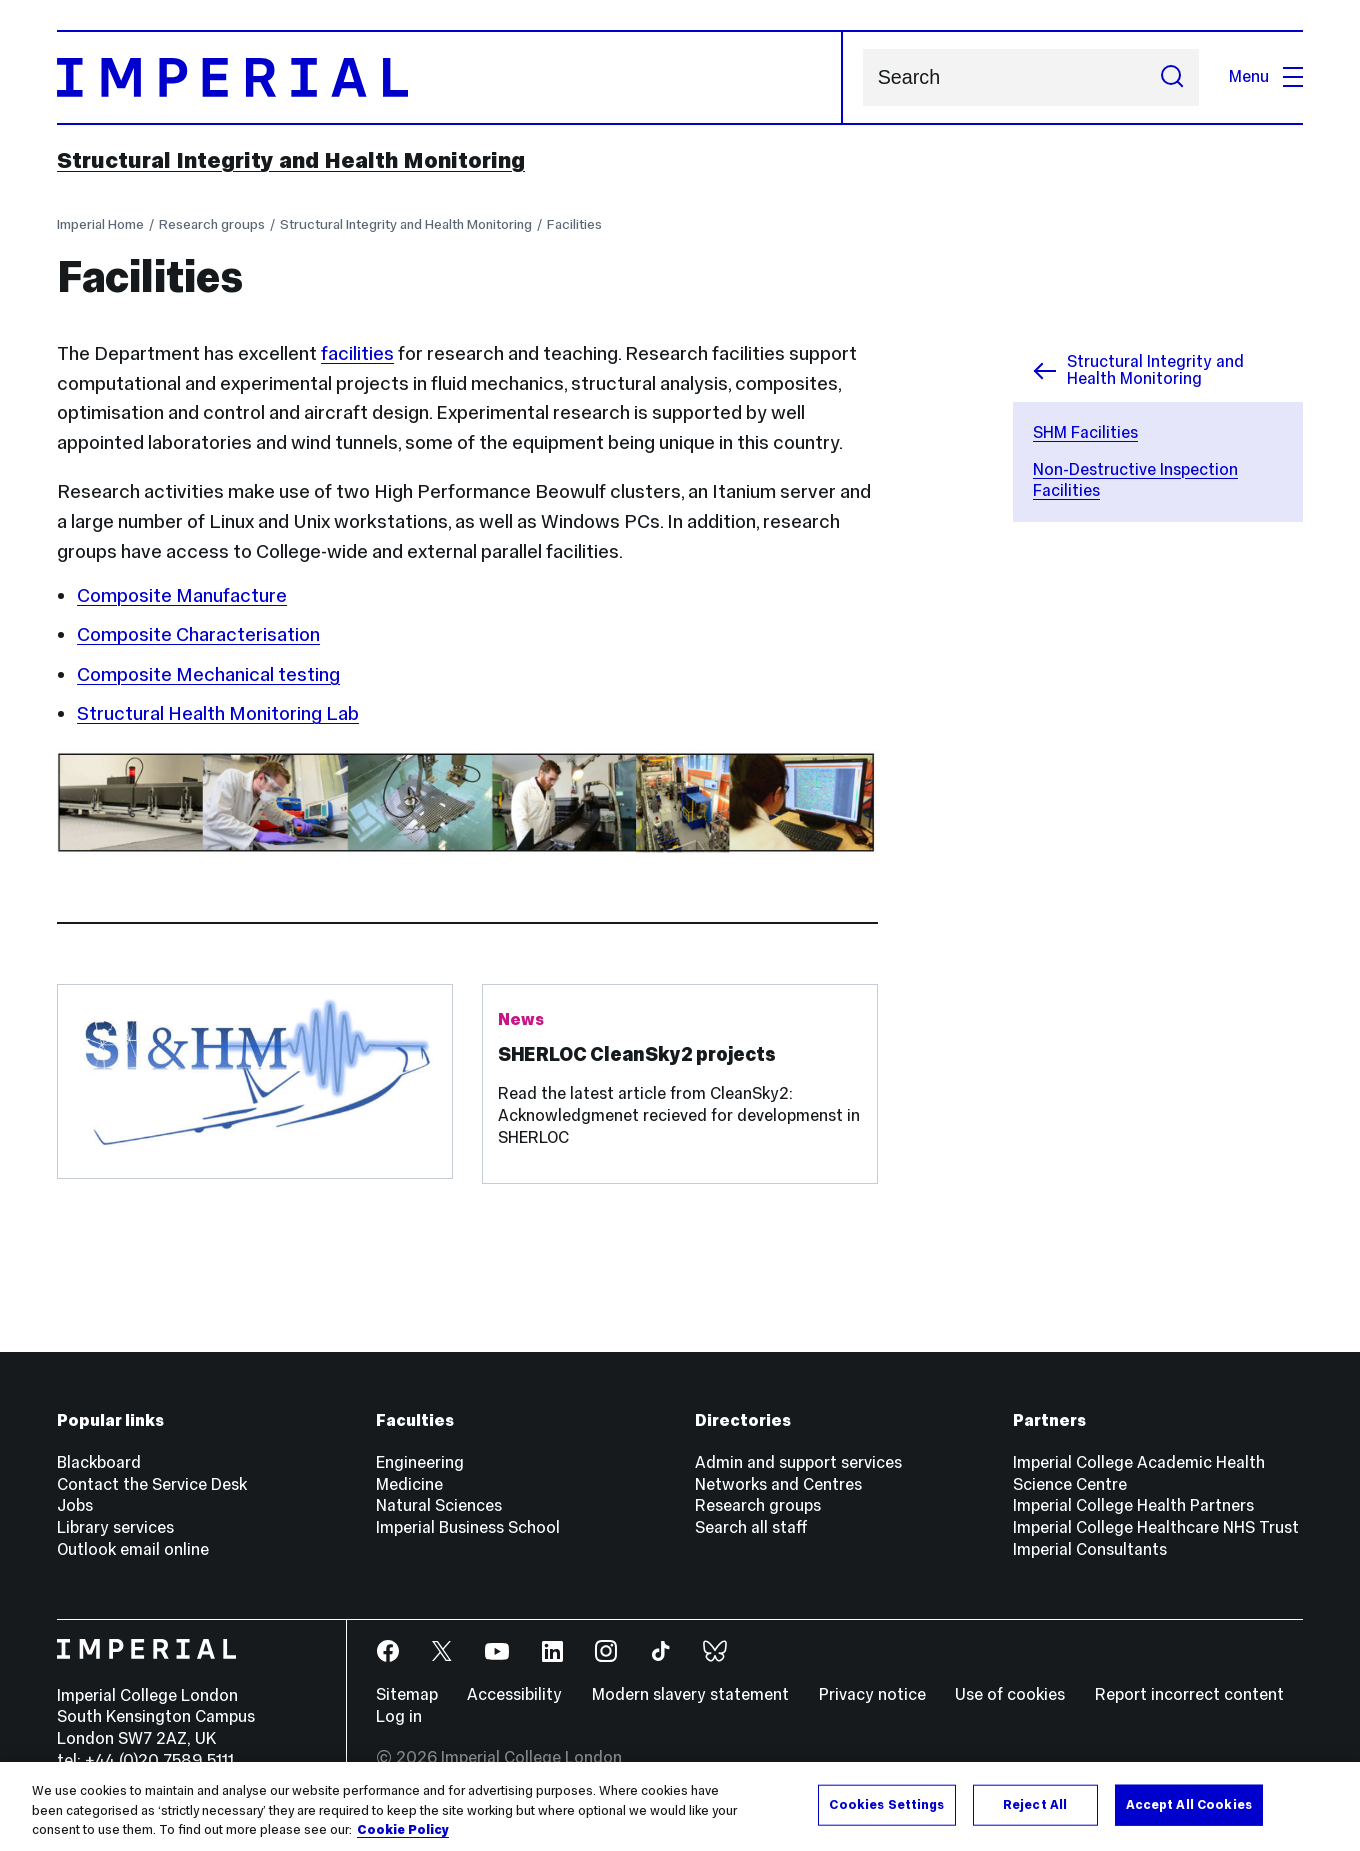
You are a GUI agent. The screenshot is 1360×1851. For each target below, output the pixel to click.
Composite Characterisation (198, 634)
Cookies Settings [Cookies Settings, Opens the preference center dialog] (886, 1813)
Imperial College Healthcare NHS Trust (1156, 1527)
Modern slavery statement (690, 1694)
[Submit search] (1172, 77)
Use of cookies (1010, 1694)
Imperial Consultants (1090, 1549)
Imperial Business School (468, 1527)
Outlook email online (133, 1549)
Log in (399, 1716)
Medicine (409, 1484)
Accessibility (514, 1694)
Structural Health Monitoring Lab (218, 713)
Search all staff (751, 1527)
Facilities (574, 224)
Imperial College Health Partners (1133, 1505)
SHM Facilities (1085, 432)
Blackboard (99, 1462)
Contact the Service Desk (152, 1484)
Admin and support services (798, 1462)
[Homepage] (450, 78)
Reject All (1035, 1813)
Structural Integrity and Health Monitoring (291, 160)
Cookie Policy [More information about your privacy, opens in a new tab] (403, 1839)
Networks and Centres (778, 1484)
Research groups (212, 224)
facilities (357, 353)
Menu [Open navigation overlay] (1266, 76)
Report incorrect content (1189, 1694)
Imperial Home (100, 224)
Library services (115, 1527)
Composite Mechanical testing (208, 674)
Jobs (75, 1505)
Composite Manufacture (182, 595)
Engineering (420, 1462)
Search (862, 77)
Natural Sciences (439, 1505)
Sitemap (407, 1694)
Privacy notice (872, 1694)
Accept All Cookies (1189, 1813)
